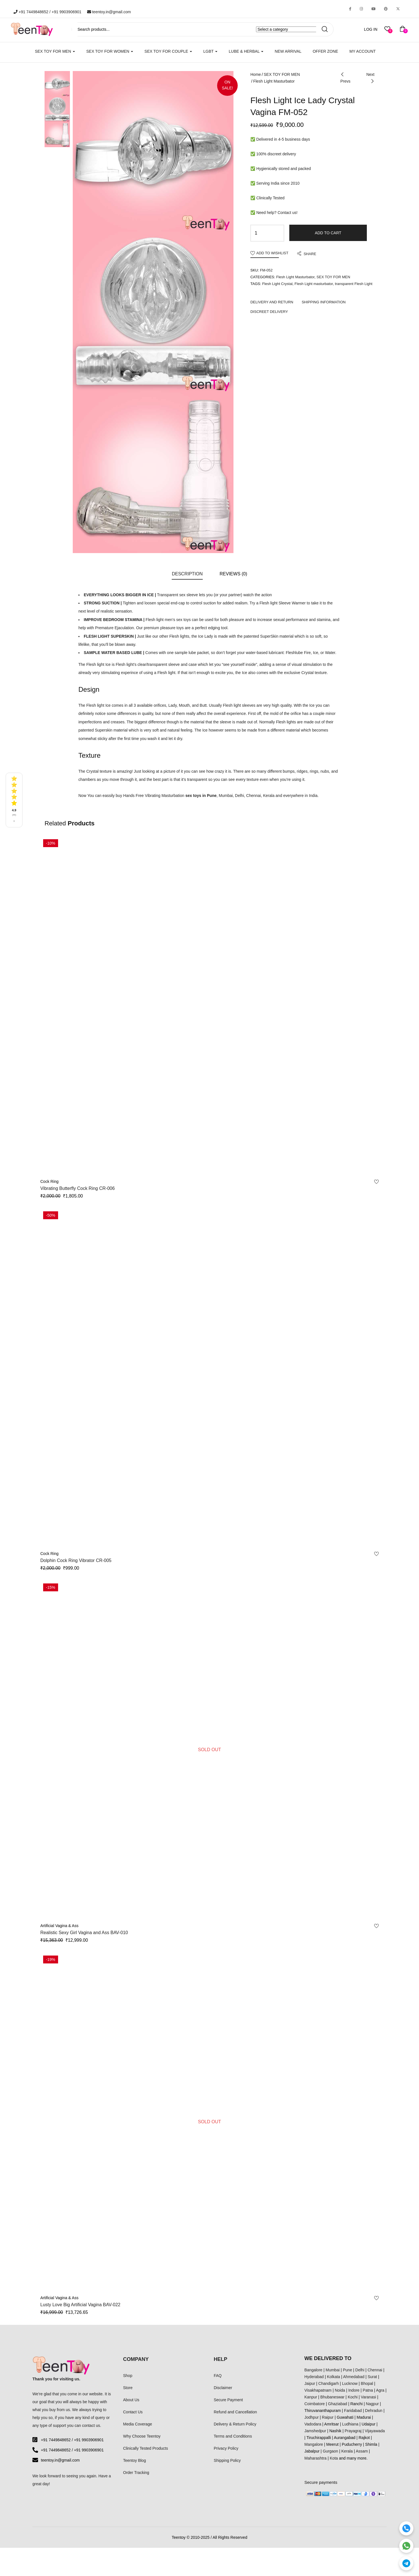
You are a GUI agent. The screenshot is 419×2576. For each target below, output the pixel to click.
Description (187, 573)
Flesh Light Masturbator (274, 81)
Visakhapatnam (318, 2390)
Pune (347, 2370)
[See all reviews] (14, 800)
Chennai (374, 2370)
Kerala (347, 2451)
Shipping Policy (227, 2460)
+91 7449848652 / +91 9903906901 (47, 12)
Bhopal (367, 2383)
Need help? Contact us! (276, 212)
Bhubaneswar (332, 2397)
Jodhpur (312, 2417)
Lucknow (350, 2383)
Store (128, 2387)
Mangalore (314, 2444)
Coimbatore (315, 2404)
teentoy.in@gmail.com (109, 12)
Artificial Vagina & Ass (59, 1925)
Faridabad (353, 2410)
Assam (362, 2451)
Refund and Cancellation (235, 2412)
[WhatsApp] (406, 2546)
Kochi (353, 2397)
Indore (354, 2390)
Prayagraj (353, 2431)
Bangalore (314, 2370)
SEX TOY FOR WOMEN (109, 51)
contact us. (91, 2425)
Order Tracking (136, 2472)
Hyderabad (314, 2376)
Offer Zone (325, 51)
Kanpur (311, 2397)
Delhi (359, 2370)
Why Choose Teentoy (142, 2436)
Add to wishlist (272, 253)
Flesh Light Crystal (277, 284)
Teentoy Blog (134, 2460)
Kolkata (333, 2376)
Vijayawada (375, 2431)
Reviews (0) (233, 573)
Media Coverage (137, 2424)
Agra (380, 2390)
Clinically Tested (270, 198)
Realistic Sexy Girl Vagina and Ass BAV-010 (84, 1932)
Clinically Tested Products (145, 2448)
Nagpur (372, 2404)
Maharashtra (316, 2458)
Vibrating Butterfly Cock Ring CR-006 (77, 1188)
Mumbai (333, 2370)
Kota (334, 2458)
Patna (368, 2390)
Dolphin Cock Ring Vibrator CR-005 (75, 1560)
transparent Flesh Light (353, 284)
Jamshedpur (315, 2431)
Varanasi (368, 2397)
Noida (340, 2390)
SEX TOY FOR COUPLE (168, 51)
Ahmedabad (354, 2376)
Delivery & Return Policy (235, 2424)
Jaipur (310, 2383)
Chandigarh (328, 2383)
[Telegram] (406, 2563)
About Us (131, 2400)
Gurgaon (330, 2451)
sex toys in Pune (201, 795)
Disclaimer (223, 2387)
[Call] (406, 2528)
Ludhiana (350, 2424)
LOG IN (370, 29)
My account (362, 51)
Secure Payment (228, 2400)
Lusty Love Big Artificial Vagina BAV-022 (80, 2304)
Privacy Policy (226, 2448)
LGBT (210, 51)
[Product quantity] (256, 233)
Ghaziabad (337, 2404)
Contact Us (133, 2412)
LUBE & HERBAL (246, 51)
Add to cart (328, 233)
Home (255, 74)
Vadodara (313, 2424)
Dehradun (374, 2410)
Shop (128, 2375)
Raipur (328, 2417)
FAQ (218, 2375)
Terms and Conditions (233, 2436)
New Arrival (288, 51)
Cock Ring (49, 1181)
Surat (372, 2376)
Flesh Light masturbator (314, 284)
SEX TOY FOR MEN (55, 51)
